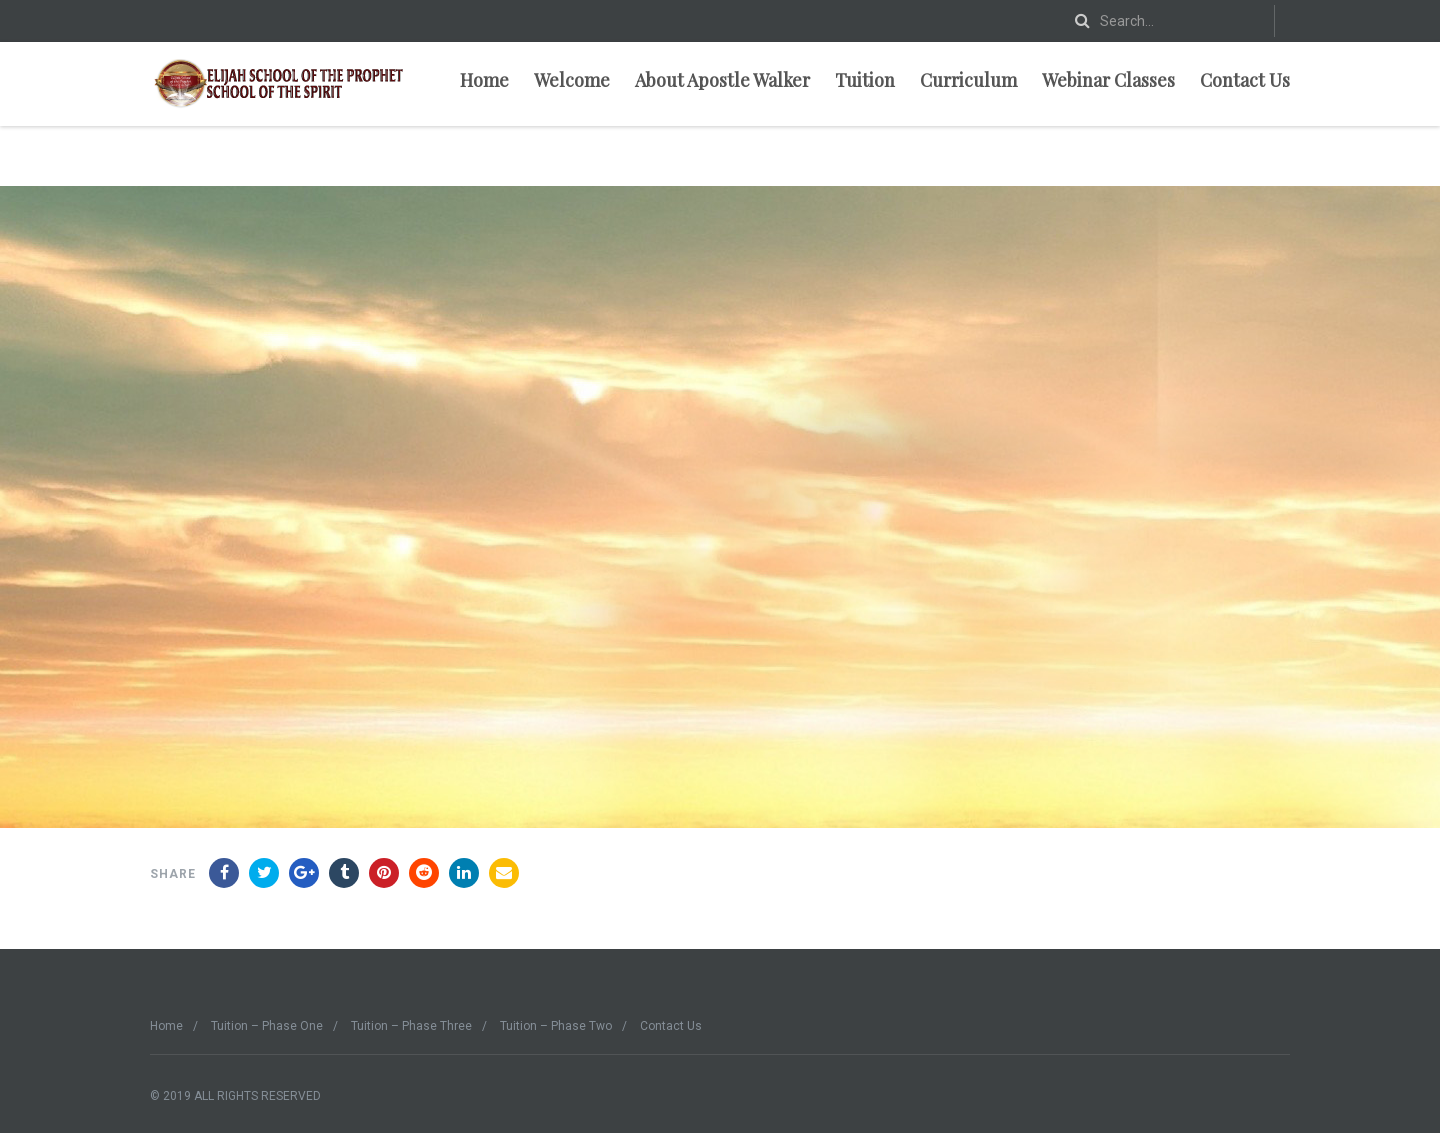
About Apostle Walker (722, 80)
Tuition (865, 80)
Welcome (572, 80)
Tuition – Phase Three (411, 1026)
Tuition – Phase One (267, 1026)
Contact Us (1245, 80)
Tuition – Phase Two (556, 1026)
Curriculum (968, 80)
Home (484, 80)
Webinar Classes (1108, 80)
